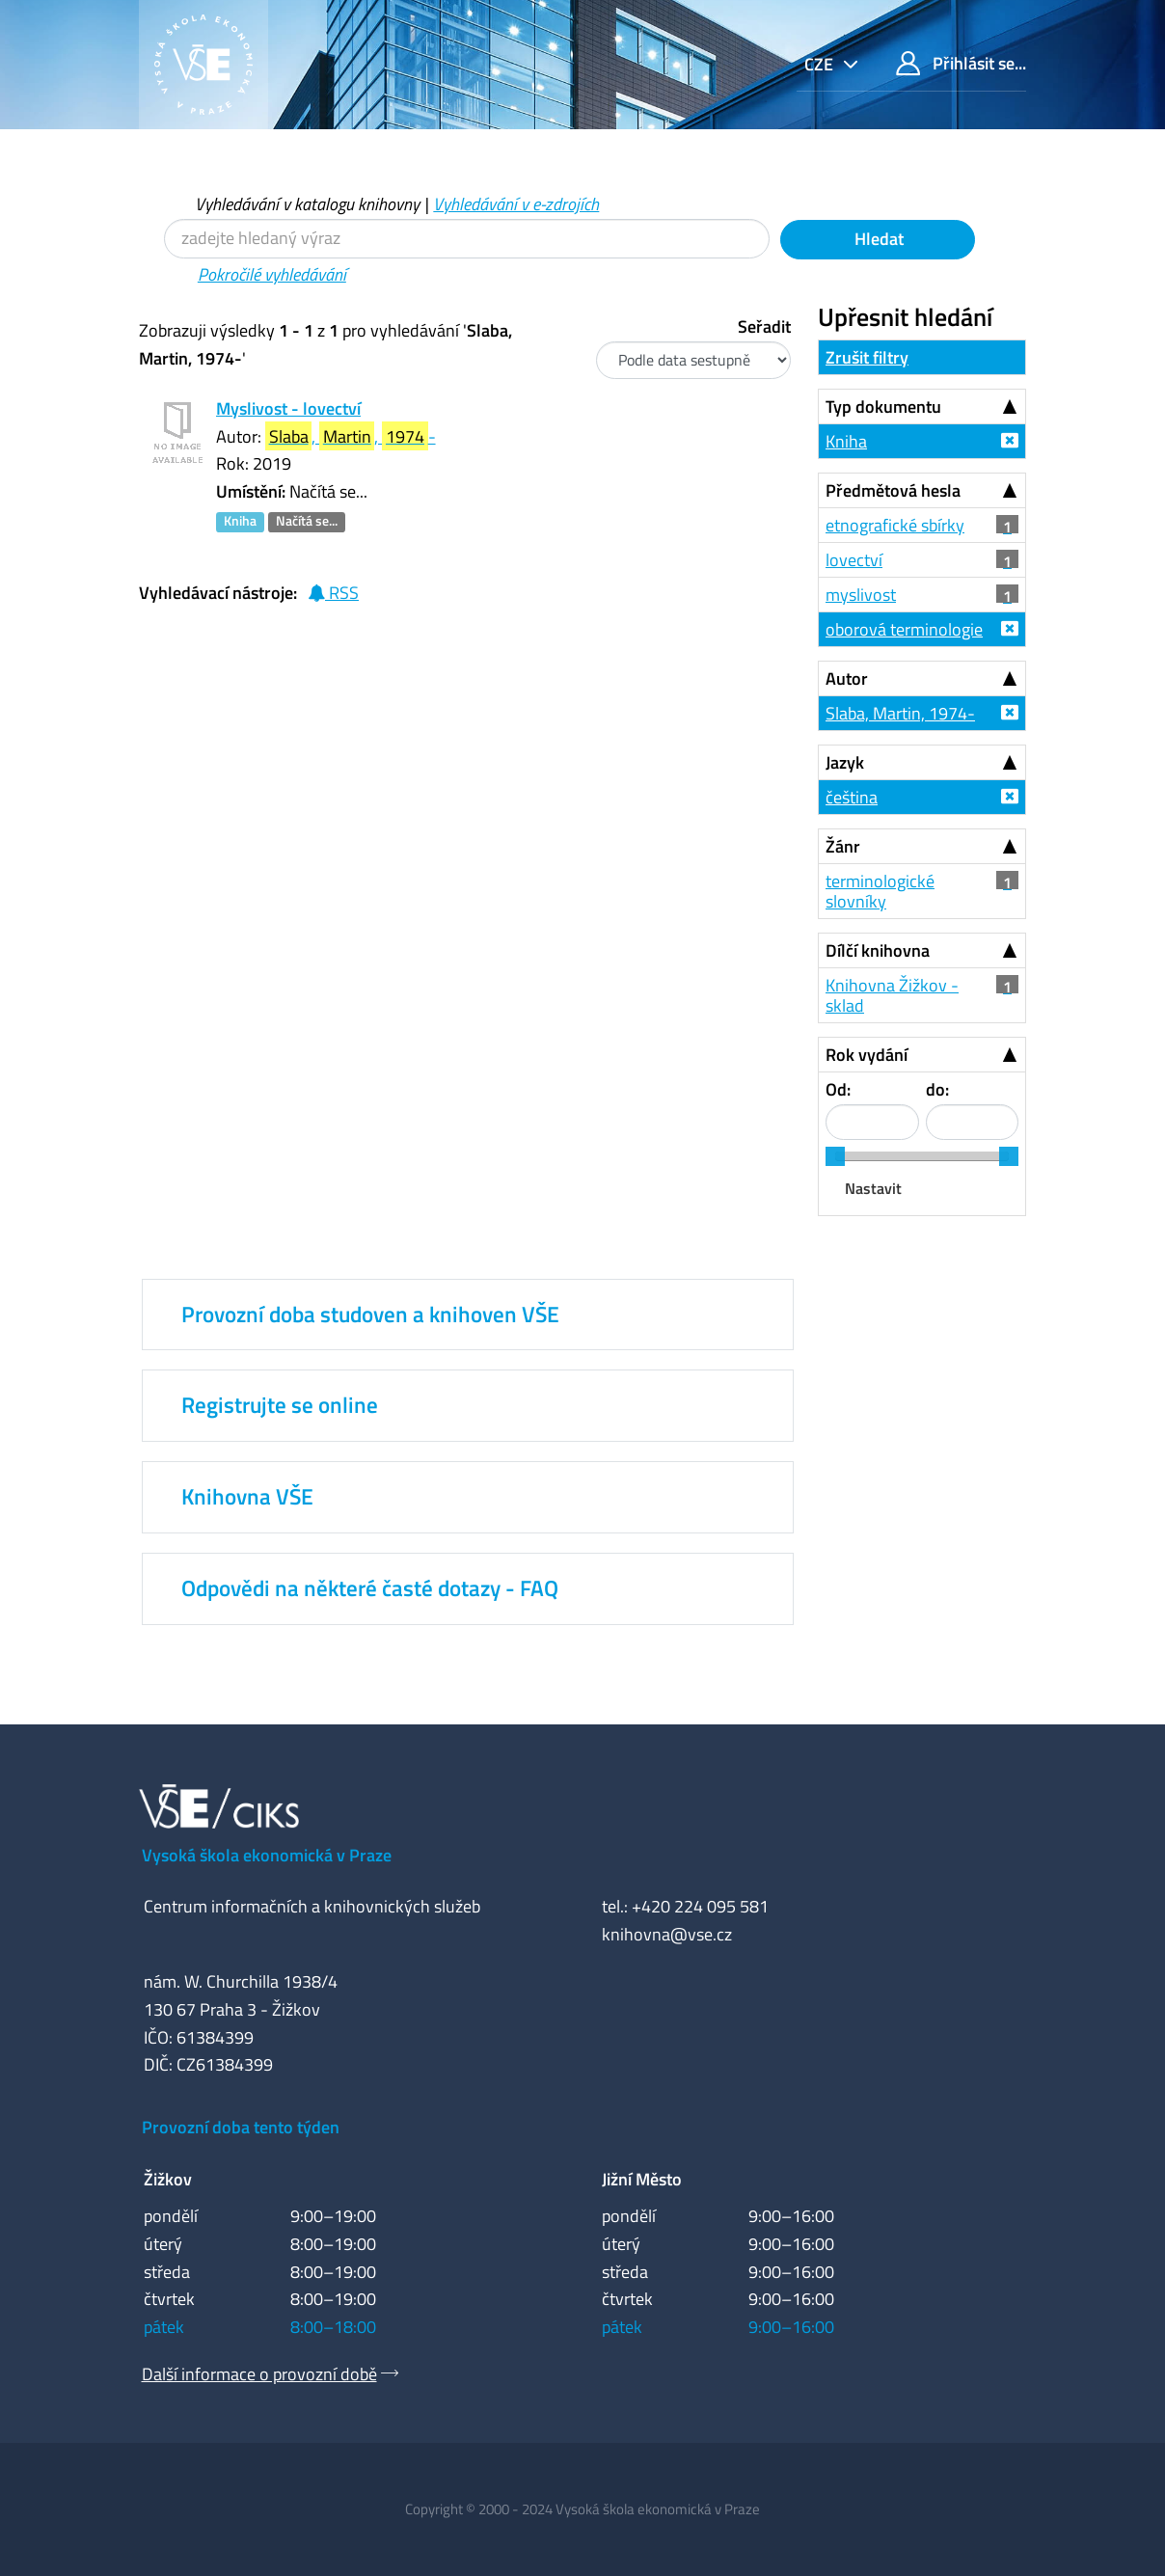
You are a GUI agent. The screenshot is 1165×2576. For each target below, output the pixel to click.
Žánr (843, 846)
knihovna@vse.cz (667, 1934)
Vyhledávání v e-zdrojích (516, 204)
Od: (838, 1089)
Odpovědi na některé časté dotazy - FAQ (369, 1588)
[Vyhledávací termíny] (467, 238)
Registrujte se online (279, 1405)
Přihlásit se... (961, 63)
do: (937, 1089)
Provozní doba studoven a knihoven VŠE (370, 1314)
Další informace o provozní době (259, 2374)
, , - (350, 436)
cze (820, 64)
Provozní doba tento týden (240, 2127)
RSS (333, 593)
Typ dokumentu (883, 406)
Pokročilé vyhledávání (272, 274)
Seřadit (764, 326)
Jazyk (845, 762)
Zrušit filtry (867, 357)
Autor (847, 678)
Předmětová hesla (893, 490)
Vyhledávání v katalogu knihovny (307, 204)
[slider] (835, 1156)
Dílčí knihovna (878, 950)
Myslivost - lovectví (288, 408)
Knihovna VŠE (247, 1496)
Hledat (877, 239)
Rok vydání (867, 1055)
